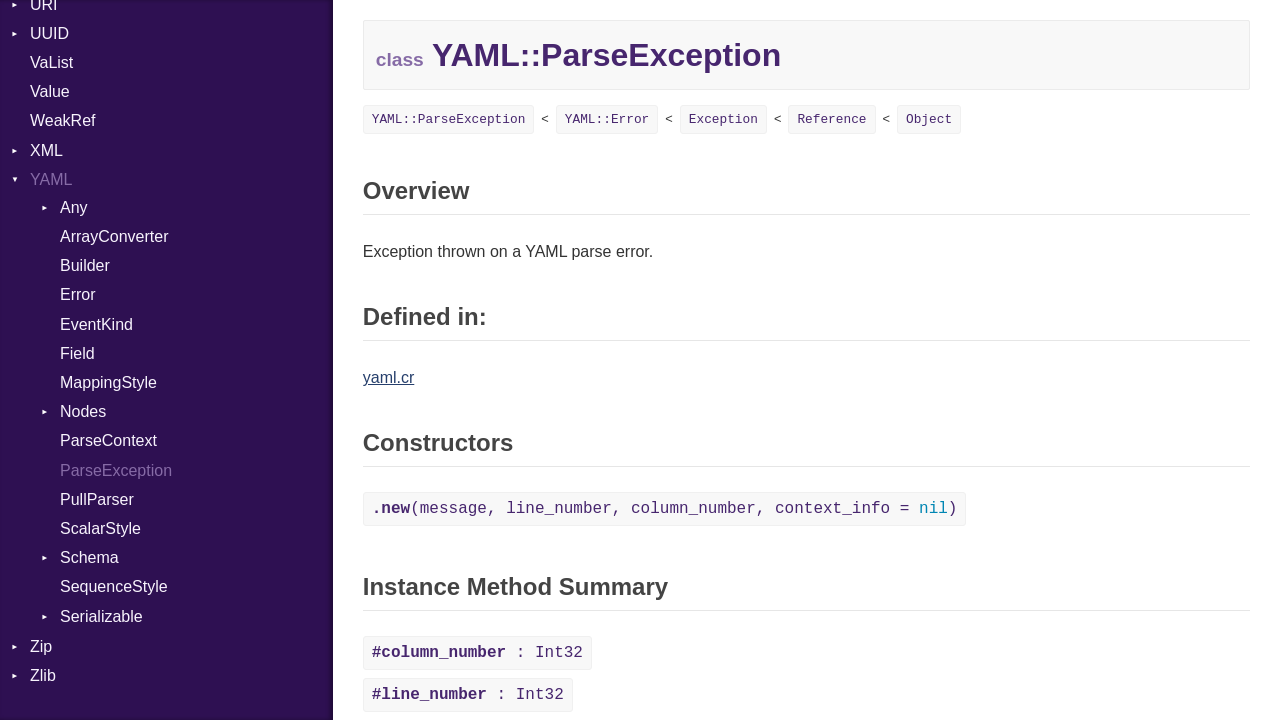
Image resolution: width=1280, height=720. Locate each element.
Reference (831, 119)
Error (78, 294)
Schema (89, 557)
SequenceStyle (114, 586)
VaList (51, 62)
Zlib (43, 675)
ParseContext (108, 440)
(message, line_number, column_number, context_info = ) (665, 509)
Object (929, 119)
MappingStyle (108, 382)
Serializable (101, 616)
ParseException (116, 470)
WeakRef (63, 120)
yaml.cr (389, 377)
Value (50, 91)
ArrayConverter (114, 236)
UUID (49, 33)
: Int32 (477, 653)
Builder (85, 265)
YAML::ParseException (449, 119)
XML (46, 150)
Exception (723, 119)
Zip (41, 646)
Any (74, 207)
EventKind (96, 324)
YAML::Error (607, 119)
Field (77, 353)
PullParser (97, 499)
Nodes (83, 411)
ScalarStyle (100, 528)
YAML (51, 179)
